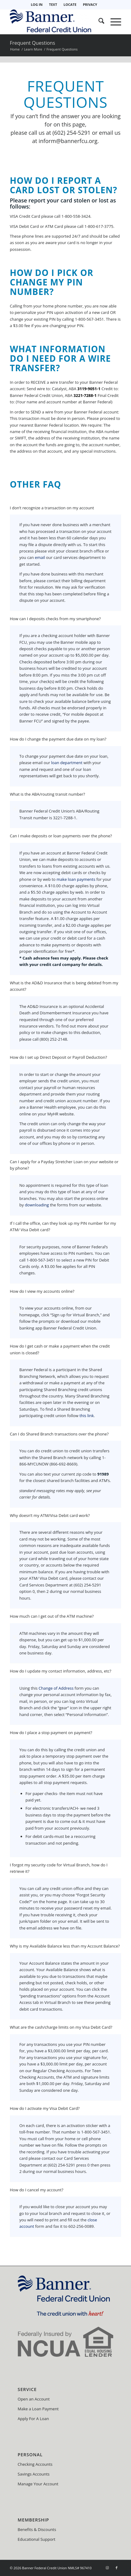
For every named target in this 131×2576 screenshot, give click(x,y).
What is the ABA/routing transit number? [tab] (47, 794)
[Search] (98, 21)
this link (86, 1415)
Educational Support (37, 2539)
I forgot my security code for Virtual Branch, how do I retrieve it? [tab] (58, 1868)
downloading (37, 1205)
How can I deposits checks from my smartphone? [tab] (55, 619)
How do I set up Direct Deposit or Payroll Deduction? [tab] (58, 1057)
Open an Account (34, 2399)
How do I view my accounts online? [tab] (42, 1291)
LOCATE (70, 4)
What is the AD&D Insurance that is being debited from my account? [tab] (64, 986)
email (40, 557)
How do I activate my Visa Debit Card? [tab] (44, 2109)
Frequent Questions (32, 43)
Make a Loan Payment (38, 2409)
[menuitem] (37, 4)
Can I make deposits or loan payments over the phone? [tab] (61, 836)
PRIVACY (90, 4)
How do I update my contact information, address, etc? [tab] (60, 1671)
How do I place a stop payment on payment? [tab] (51, 1733)
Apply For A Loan (33, 2418)
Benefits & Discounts (37, 2529)
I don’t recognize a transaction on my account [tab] (52, 508)
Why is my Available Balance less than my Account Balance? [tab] (65, 1946)
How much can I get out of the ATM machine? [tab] (52, 1616)
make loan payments (75, 879)
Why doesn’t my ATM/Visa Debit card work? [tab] (50, 1516)
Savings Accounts (34, 2474)
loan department (67, 762)
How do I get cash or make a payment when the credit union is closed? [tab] (60, 1349)
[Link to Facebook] (116, 2567)
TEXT (53, 4)
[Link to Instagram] (107, 2567)
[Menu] (112, 21)
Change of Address (56, 1688)
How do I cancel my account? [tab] (36, 2190)
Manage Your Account (38, 2484)
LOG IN (36, 4)
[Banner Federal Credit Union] (54, 21)
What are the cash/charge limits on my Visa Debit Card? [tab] (61, 2027)
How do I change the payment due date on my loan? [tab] (58, 739)
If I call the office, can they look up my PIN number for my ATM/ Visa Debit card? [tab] (63, 1226)
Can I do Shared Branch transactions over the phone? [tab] (59, 1434)
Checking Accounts (35, 2464)
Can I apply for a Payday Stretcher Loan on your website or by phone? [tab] (64, 1165)
